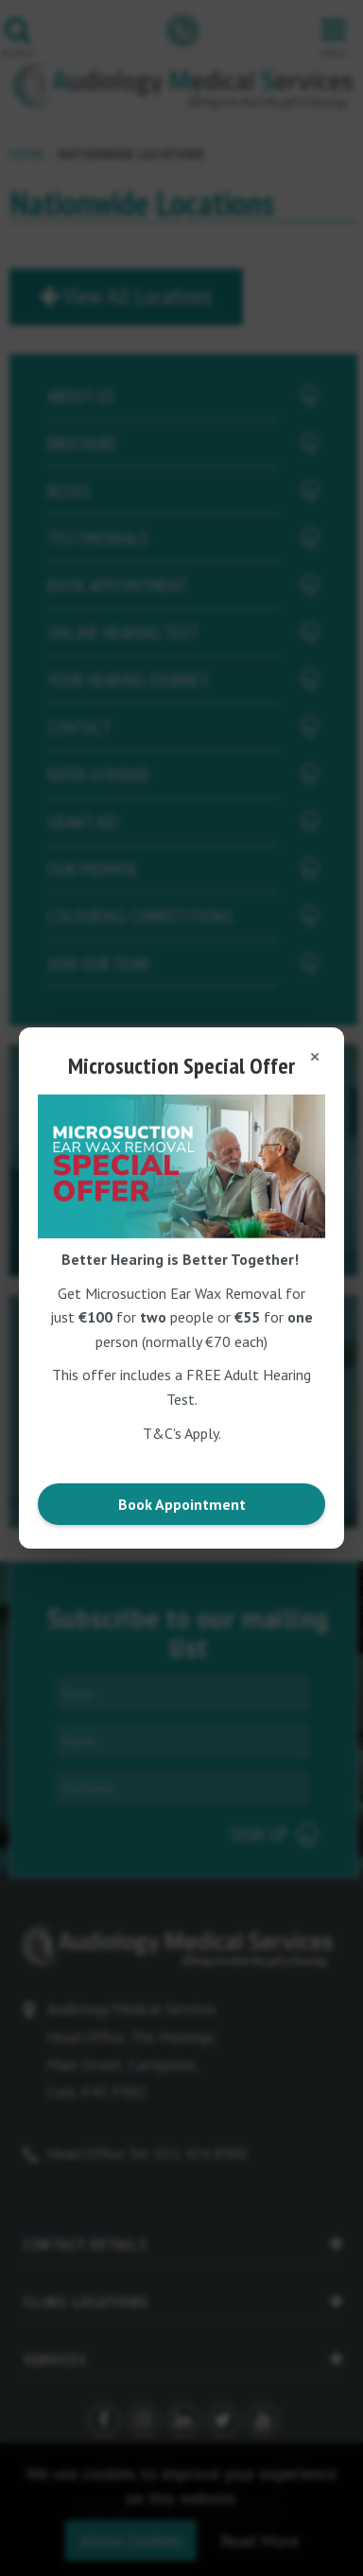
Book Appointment (182, 1504)
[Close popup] (315, 1057)
